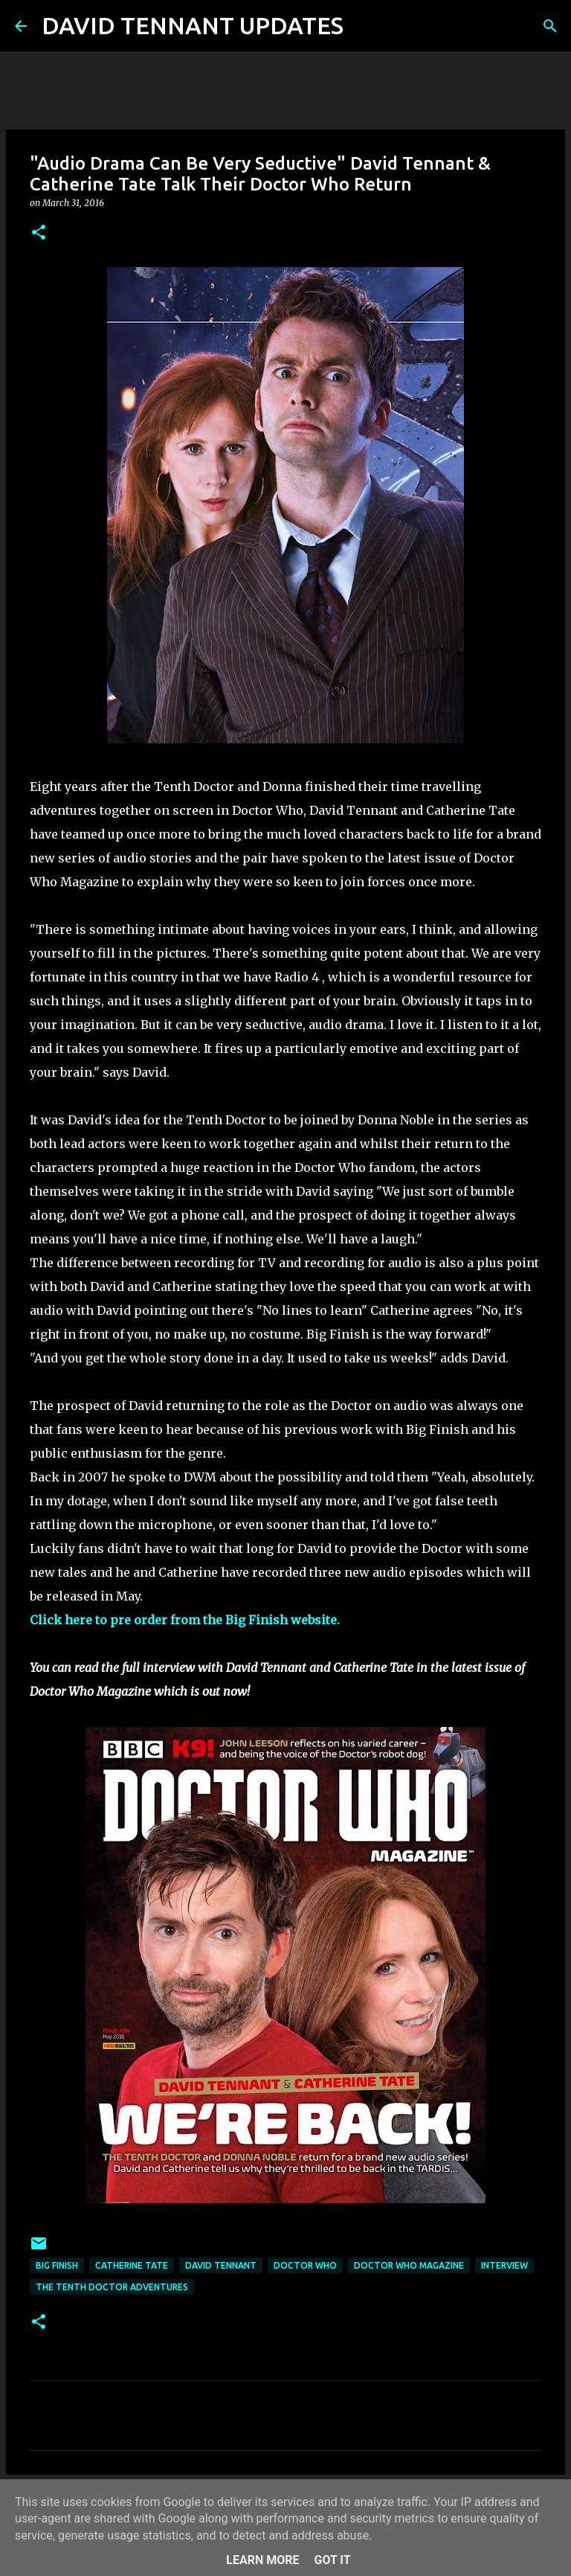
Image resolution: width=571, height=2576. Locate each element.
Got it (332, 2560)
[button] (39, 233)
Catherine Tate (131, 2265)
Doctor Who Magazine (409, 2265)
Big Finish (57, 2265)
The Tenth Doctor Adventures (112, 2287)
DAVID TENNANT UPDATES (192, 25)
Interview (504, 2265)
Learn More (262, 2560)
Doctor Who (305, 2265)
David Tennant (221, 2265)
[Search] (364, 26)
